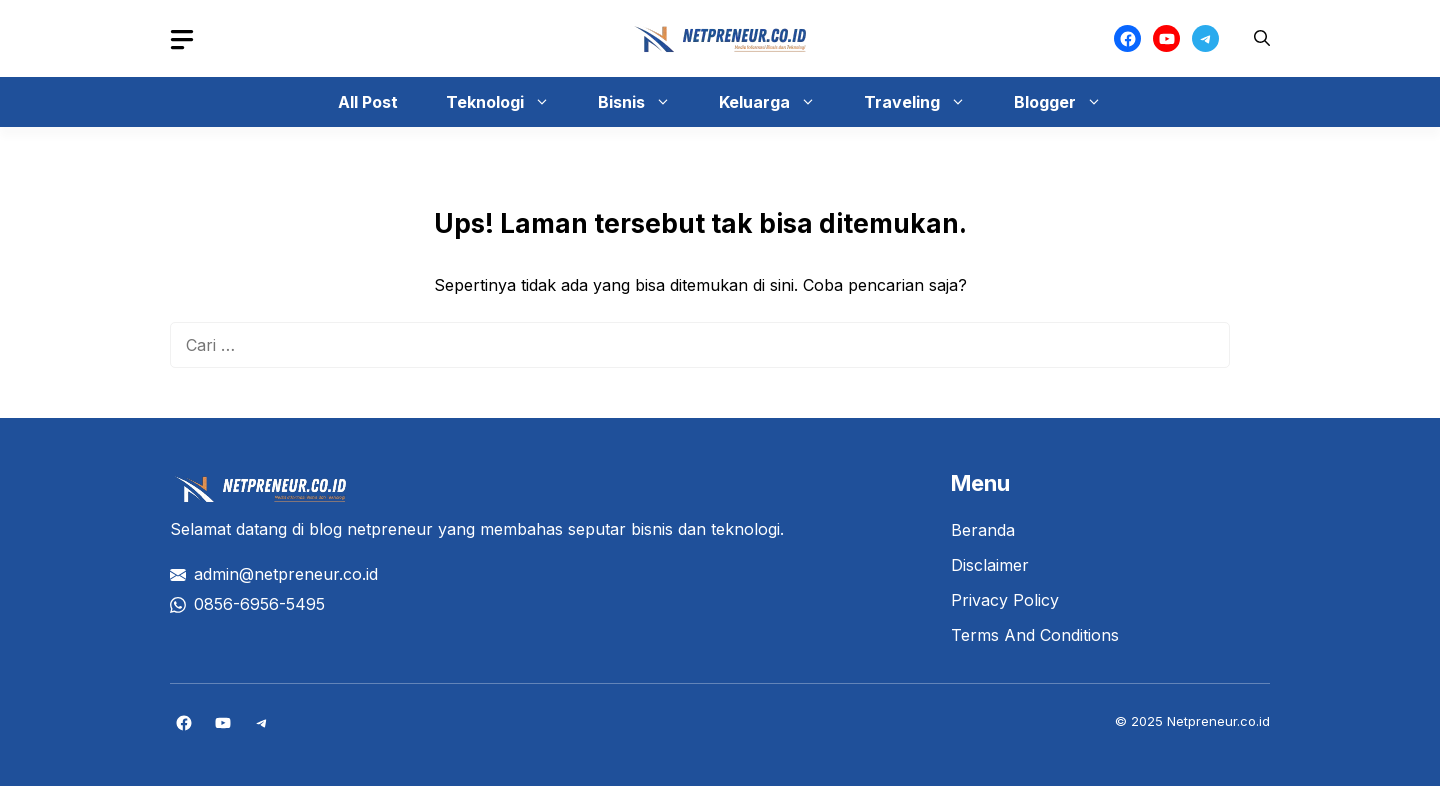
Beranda (983, 530)
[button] (1262, 38)
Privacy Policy (1005, 600)
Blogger (1068, 102)
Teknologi (508, 102)
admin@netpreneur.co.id (286, 574)
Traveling (925, 102)
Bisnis (644, 102)
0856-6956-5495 (259, 604)
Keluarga (777, 102)
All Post (368, 102)
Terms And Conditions (1035, 635)
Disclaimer (990, 565)
